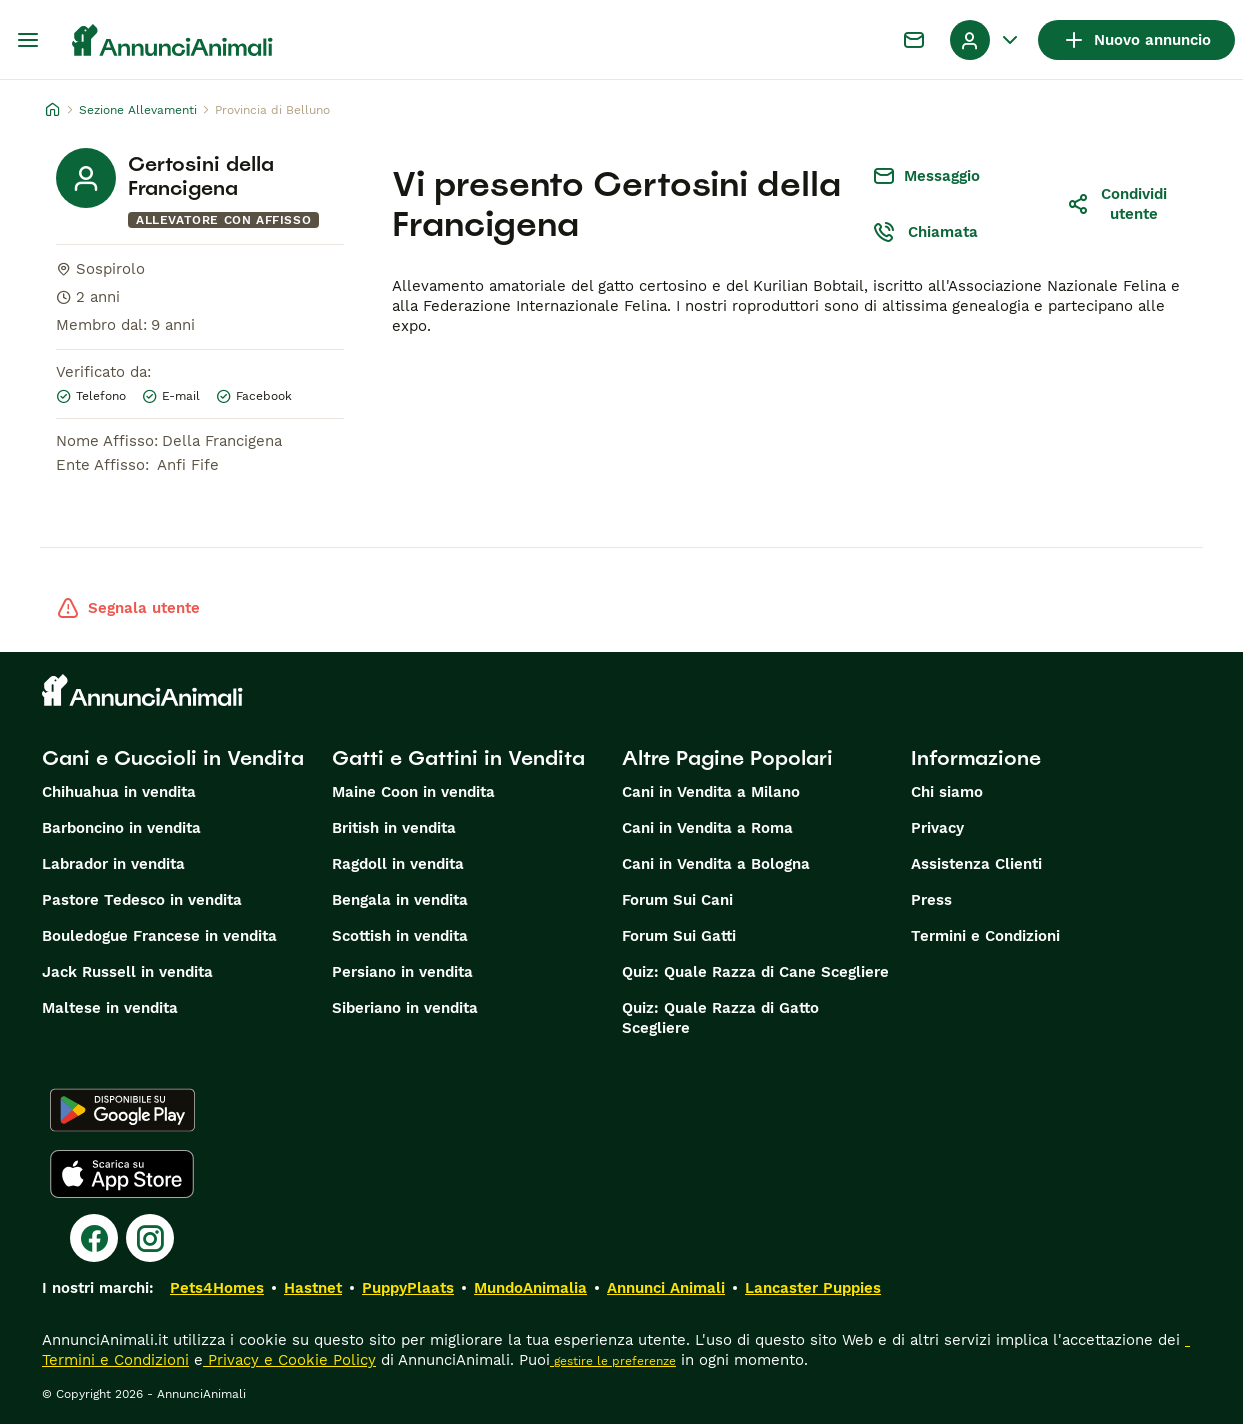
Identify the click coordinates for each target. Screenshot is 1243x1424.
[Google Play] (122, 1110)
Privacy (937, 828)
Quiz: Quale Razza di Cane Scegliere (755, 972)
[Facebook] (94, 1238)
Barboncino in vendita (121, 828)
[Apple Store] (122, 1174)
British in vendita (394, 828)
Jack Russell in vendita (127, 972)
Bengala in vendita (400, 900)
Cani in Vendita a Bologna (716, 864)
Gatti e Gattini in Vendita (458, 758)
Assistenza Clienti (976, 864)
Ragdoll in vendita (398, 864)
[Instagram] (150, 1238)
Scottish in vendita (400, 936)
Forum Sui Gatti (679, 936)
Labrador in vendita (113, 864)
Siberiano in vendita (405, 1008)
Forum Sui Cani (677, 900)
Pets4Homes (217, 1288)
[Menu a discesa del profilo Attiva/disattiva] (986, 40)
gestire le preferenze (613, 1361)
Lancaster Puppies (813, 1288)
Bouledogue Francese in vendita (159, 936)
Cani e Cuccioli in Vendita (173, 758)
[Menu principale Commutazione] (28, 40)
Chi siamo (947, 792)
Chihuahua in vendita (119, 792)
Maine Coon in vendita (413, 792)
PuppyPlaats (408, 1288)
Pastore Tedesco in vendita (142, 900)
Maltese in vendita (110, 1008)
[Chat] (914, 40)
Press (931, 900)
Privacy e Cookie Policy (289, 1360)
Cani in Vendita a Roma (707, 828)
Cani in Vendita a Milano (711, 792)
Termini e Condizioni (985, 936)
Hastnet (313, 1288)
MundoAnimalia (530, 1288)
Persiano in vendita (402, 972)
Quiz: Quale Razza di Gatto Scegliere (720, 1018)
